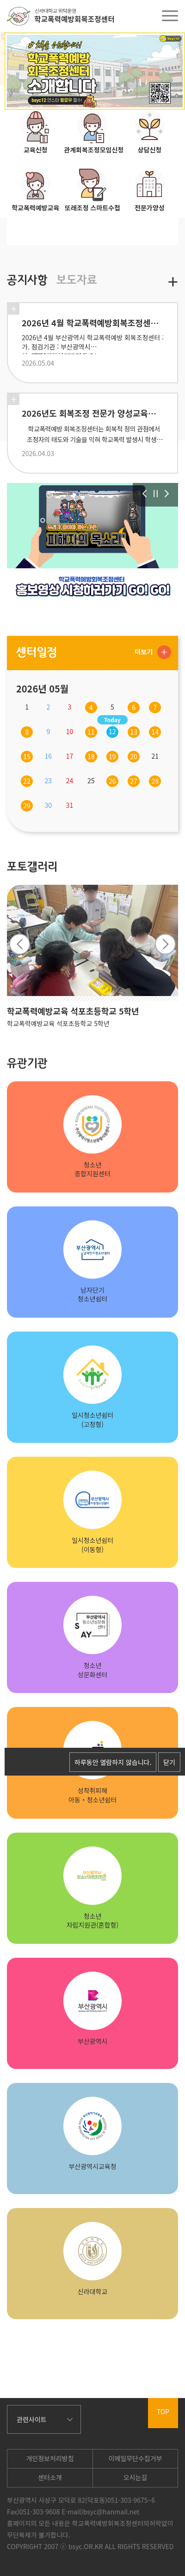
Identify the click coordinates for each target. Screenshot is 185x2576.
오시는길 (135, 2477)
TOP (163, 2411)
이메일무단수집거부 (135, 2458)
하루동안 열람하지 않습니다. (112, 1762)
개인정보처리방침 (50, 2458)
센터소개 (50, 2477)
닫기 (169, 1762)
